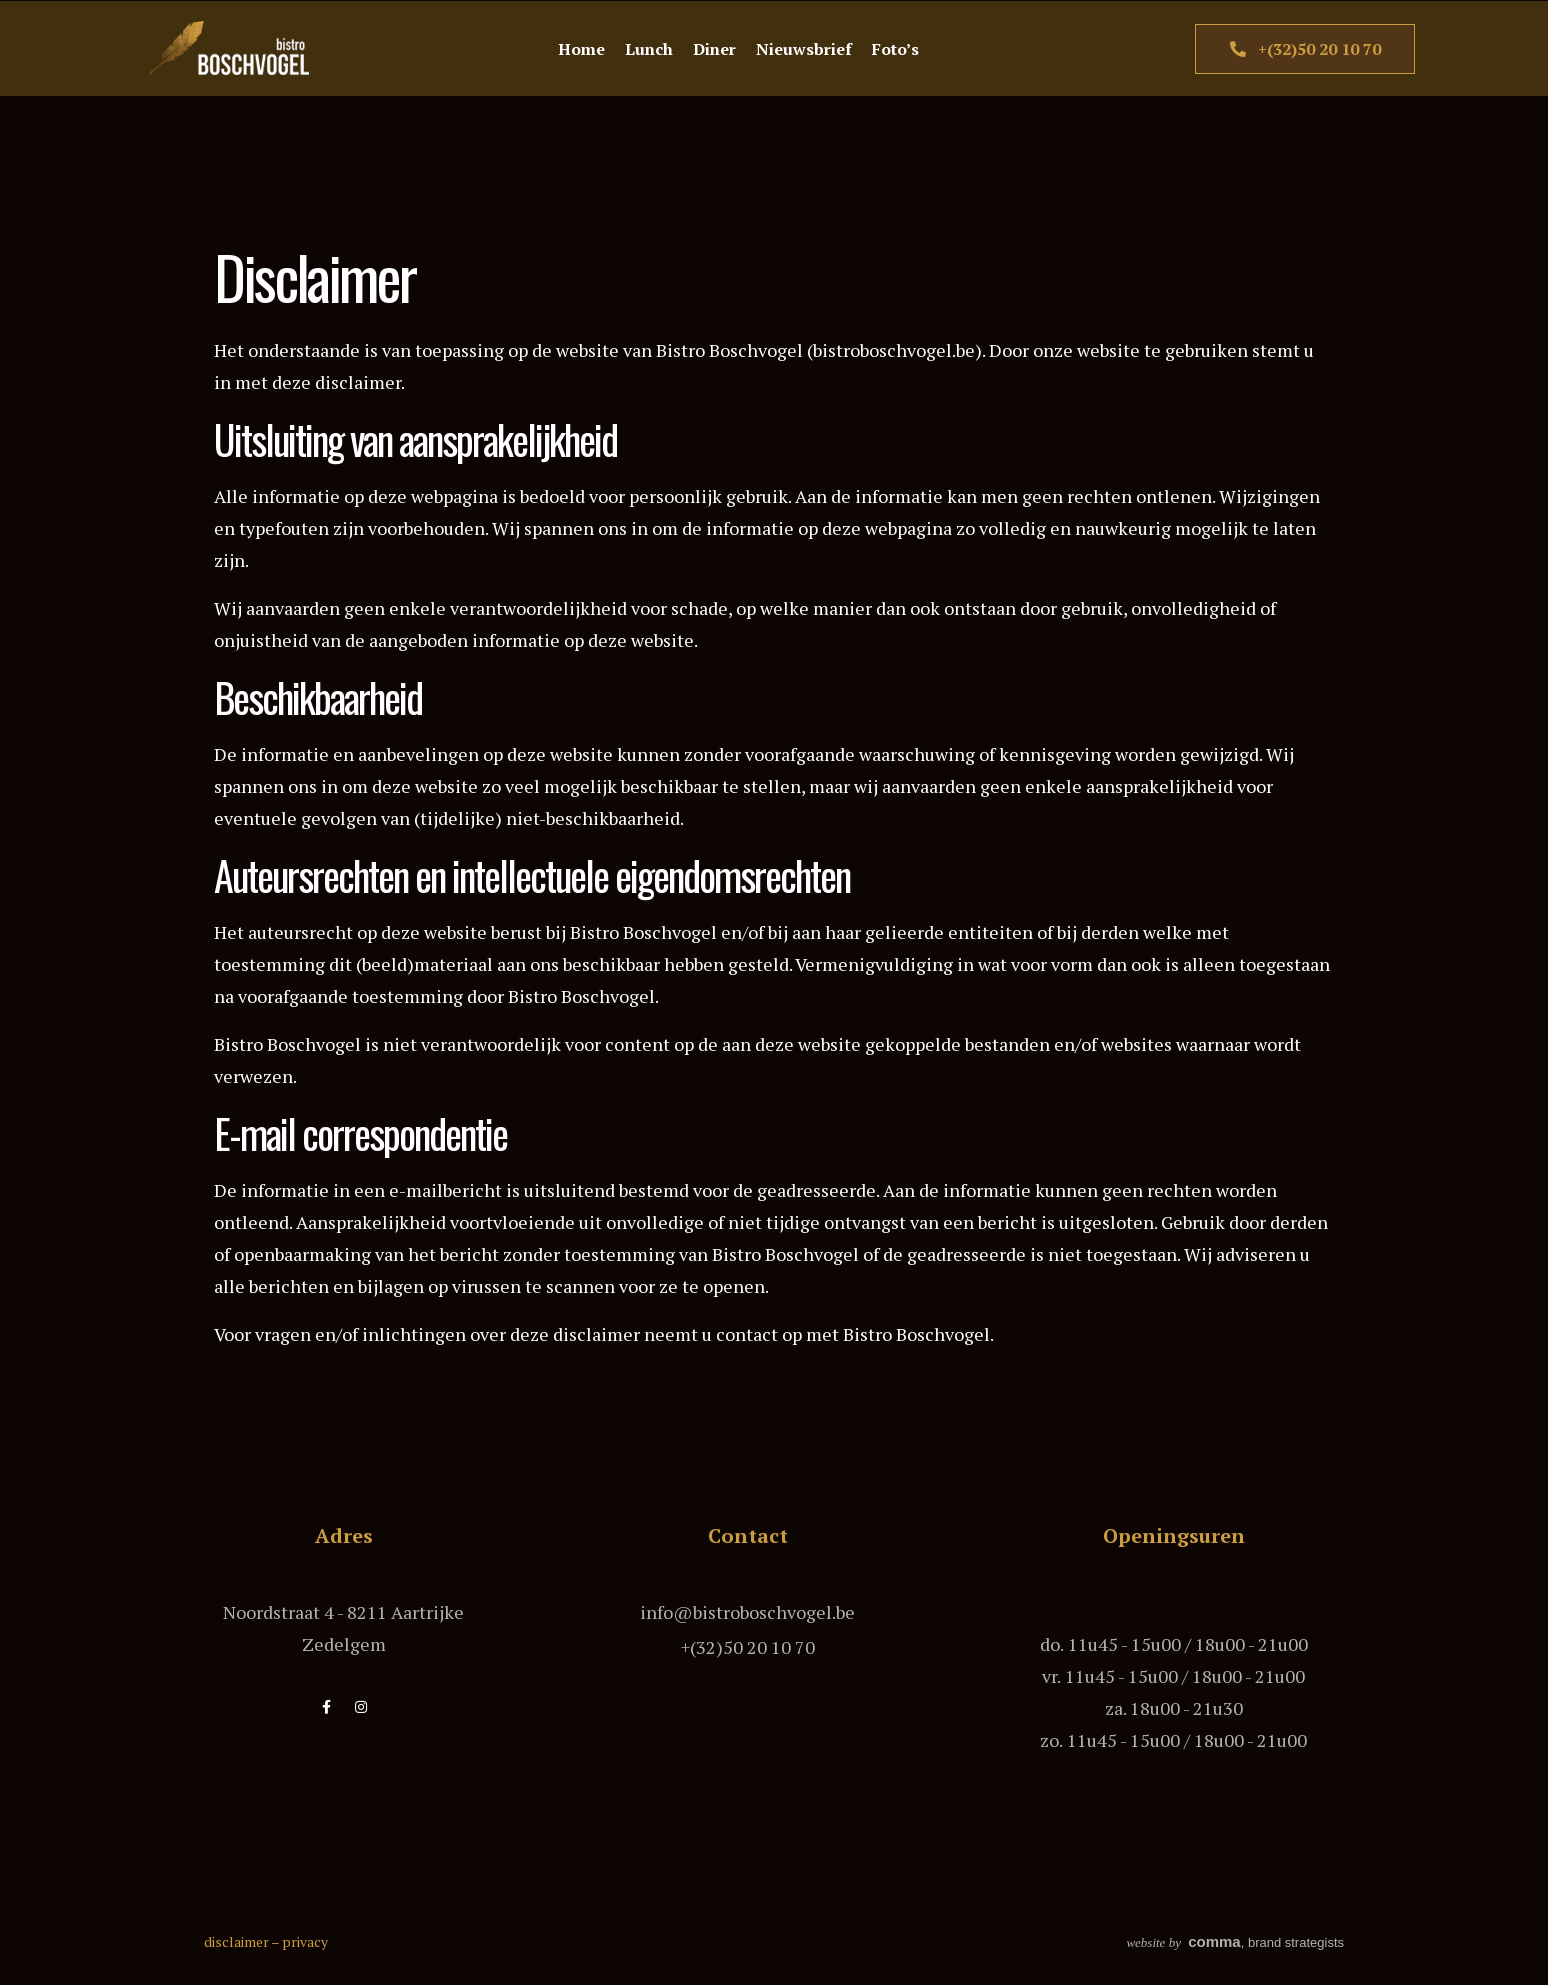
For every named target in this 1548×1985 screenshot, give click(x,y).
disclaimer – (243, 1941)
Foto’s (895, 49)
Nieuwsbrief (804, 49)
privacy (305, 1941)
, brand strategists (1235, 1942)
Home (581, 49)
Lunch (649, 49)
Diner (714, 49)
